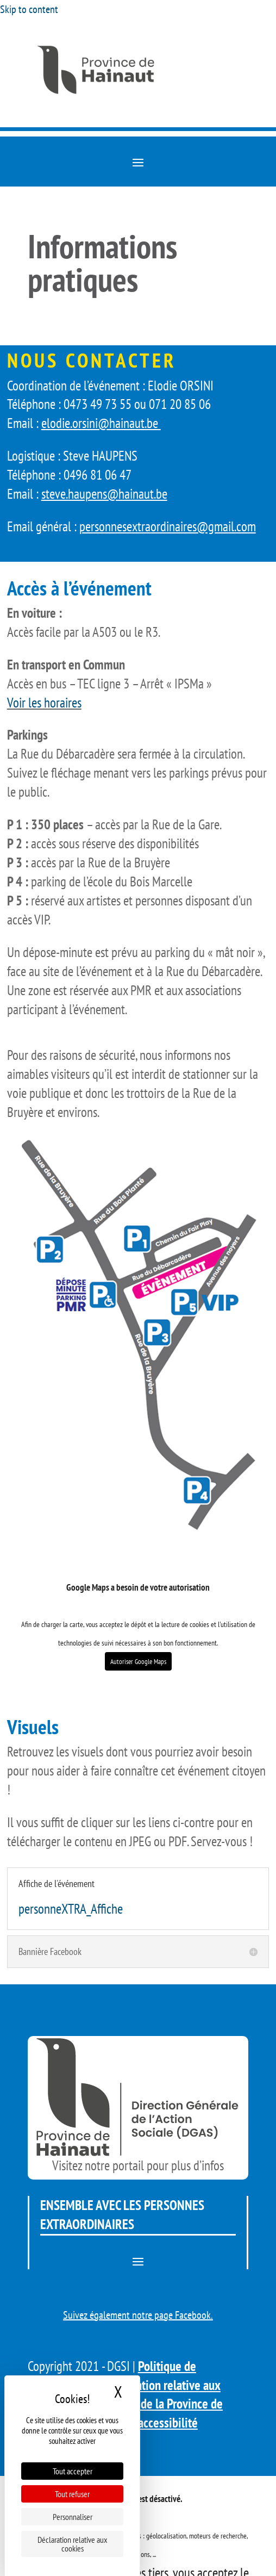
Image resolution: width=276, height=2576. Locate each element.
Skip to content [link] (29, 9)
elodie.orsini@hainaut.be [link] (101, 423)
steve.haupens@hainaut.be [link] (104, 493)
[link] (138, 93)
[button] (138, 162)
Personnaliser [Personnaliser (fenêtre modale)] (72, 2516)
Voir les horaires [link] (44, 702)
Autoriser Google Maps (138, 1661)
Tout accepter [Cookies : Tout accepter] (72, 2471)
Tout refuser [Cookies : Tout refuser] (72, 2493)
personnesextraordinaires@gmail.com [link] (167, 526)
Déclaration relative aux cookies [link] (72, 2544)
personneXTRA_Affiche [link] (70, 1908)
